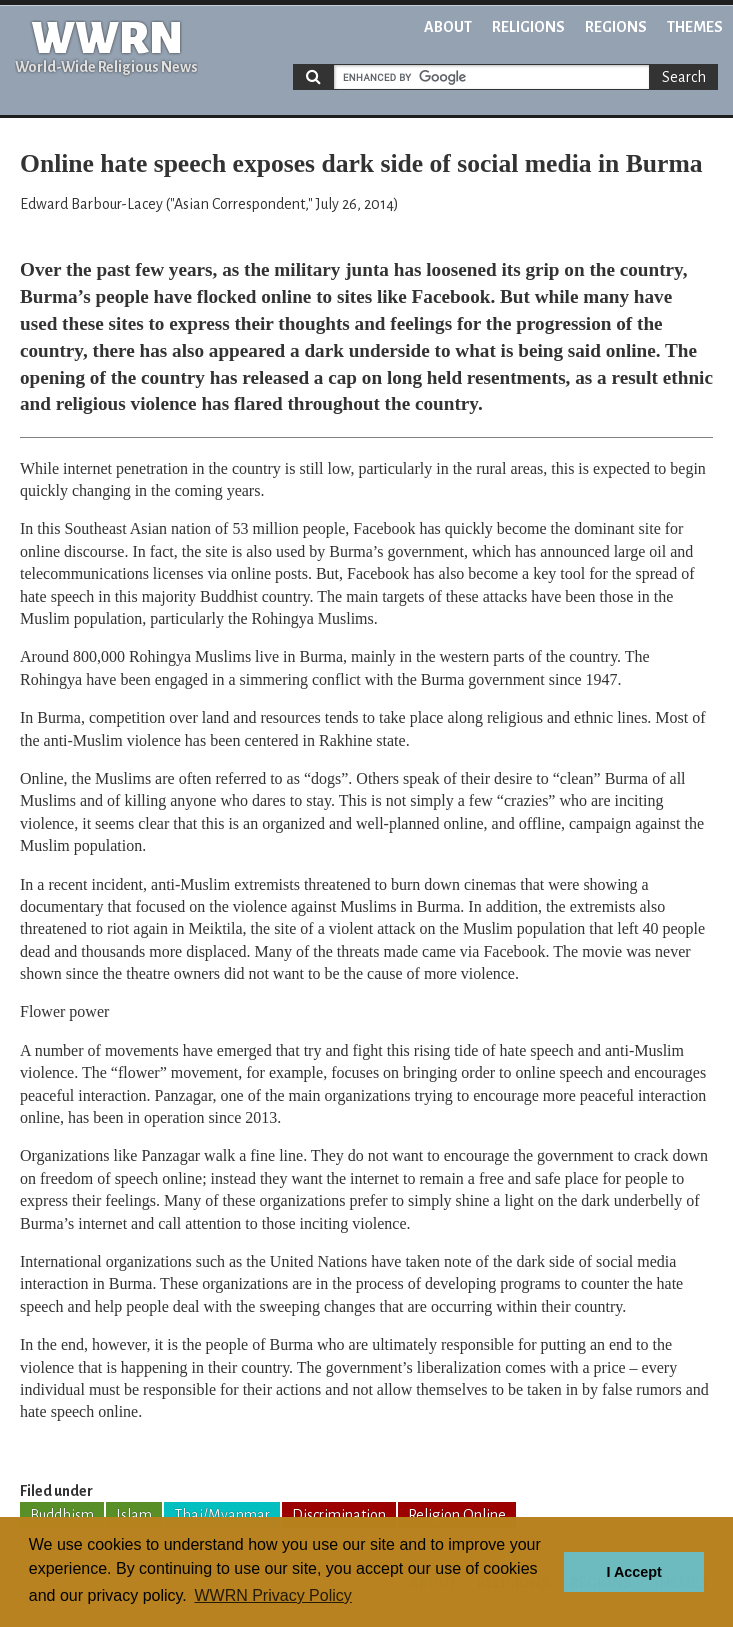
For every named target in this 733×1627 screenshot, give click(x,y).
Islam (134, 1515)
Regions (616, 27)
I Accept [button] (633, 1572)
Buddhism (62, 1515)
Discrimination (339, 1515)
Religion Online (457, 1515)
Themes (695, 27)
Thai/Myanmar (222, 1515)
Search (684, 77)
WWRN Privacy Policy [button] (272, 1595)
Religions (528, 27)
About (448, 27)
